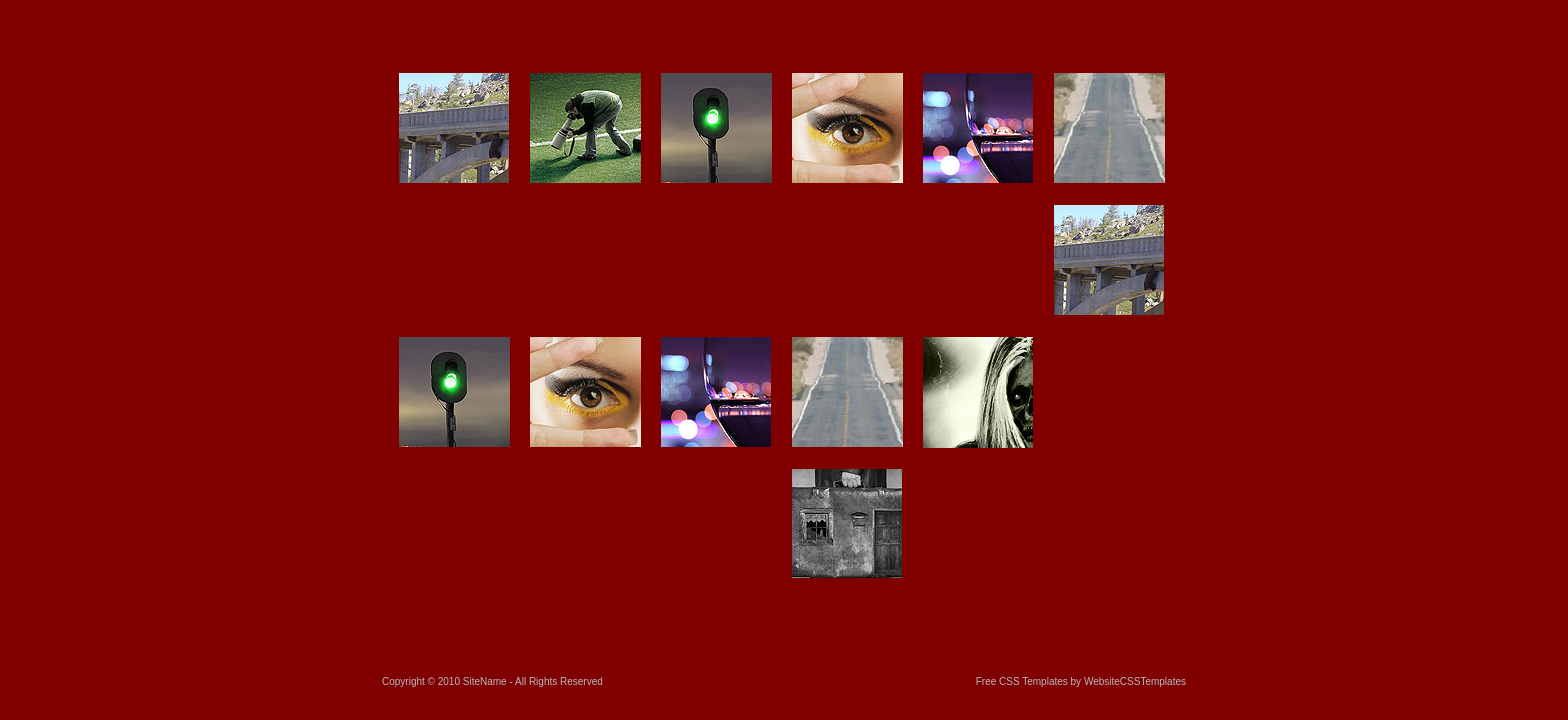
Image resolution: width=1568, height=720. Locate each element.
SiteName (485, 681)
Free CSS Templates (1022, 681)
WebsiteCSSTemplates (1135, 681)
